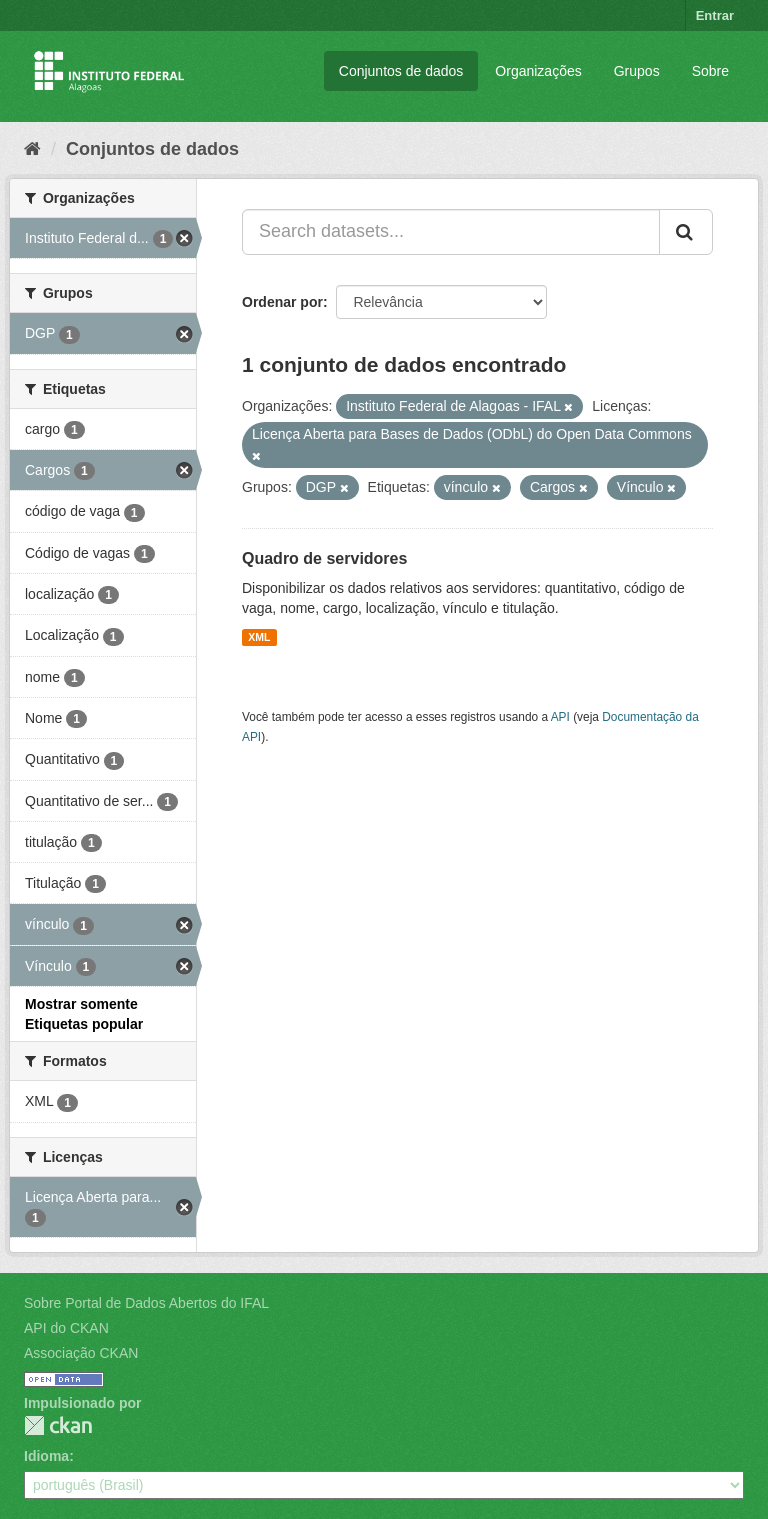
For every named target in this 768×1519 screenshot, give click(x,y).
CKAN (58, 1425)
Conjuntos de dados (401, 71)
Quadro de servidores (324, 558)
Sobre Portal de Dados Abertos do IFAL (146, 1303)
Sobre (710, 71)
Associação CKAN (81, 1353)
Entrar (715, 15)
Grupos (637, 71)
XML (259, 637)
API (560, 717)
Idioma (46, 1456)
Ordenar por (282, 302)
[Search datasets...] (451, 232)
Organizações (538, 71)
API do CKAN (66, 1328)
